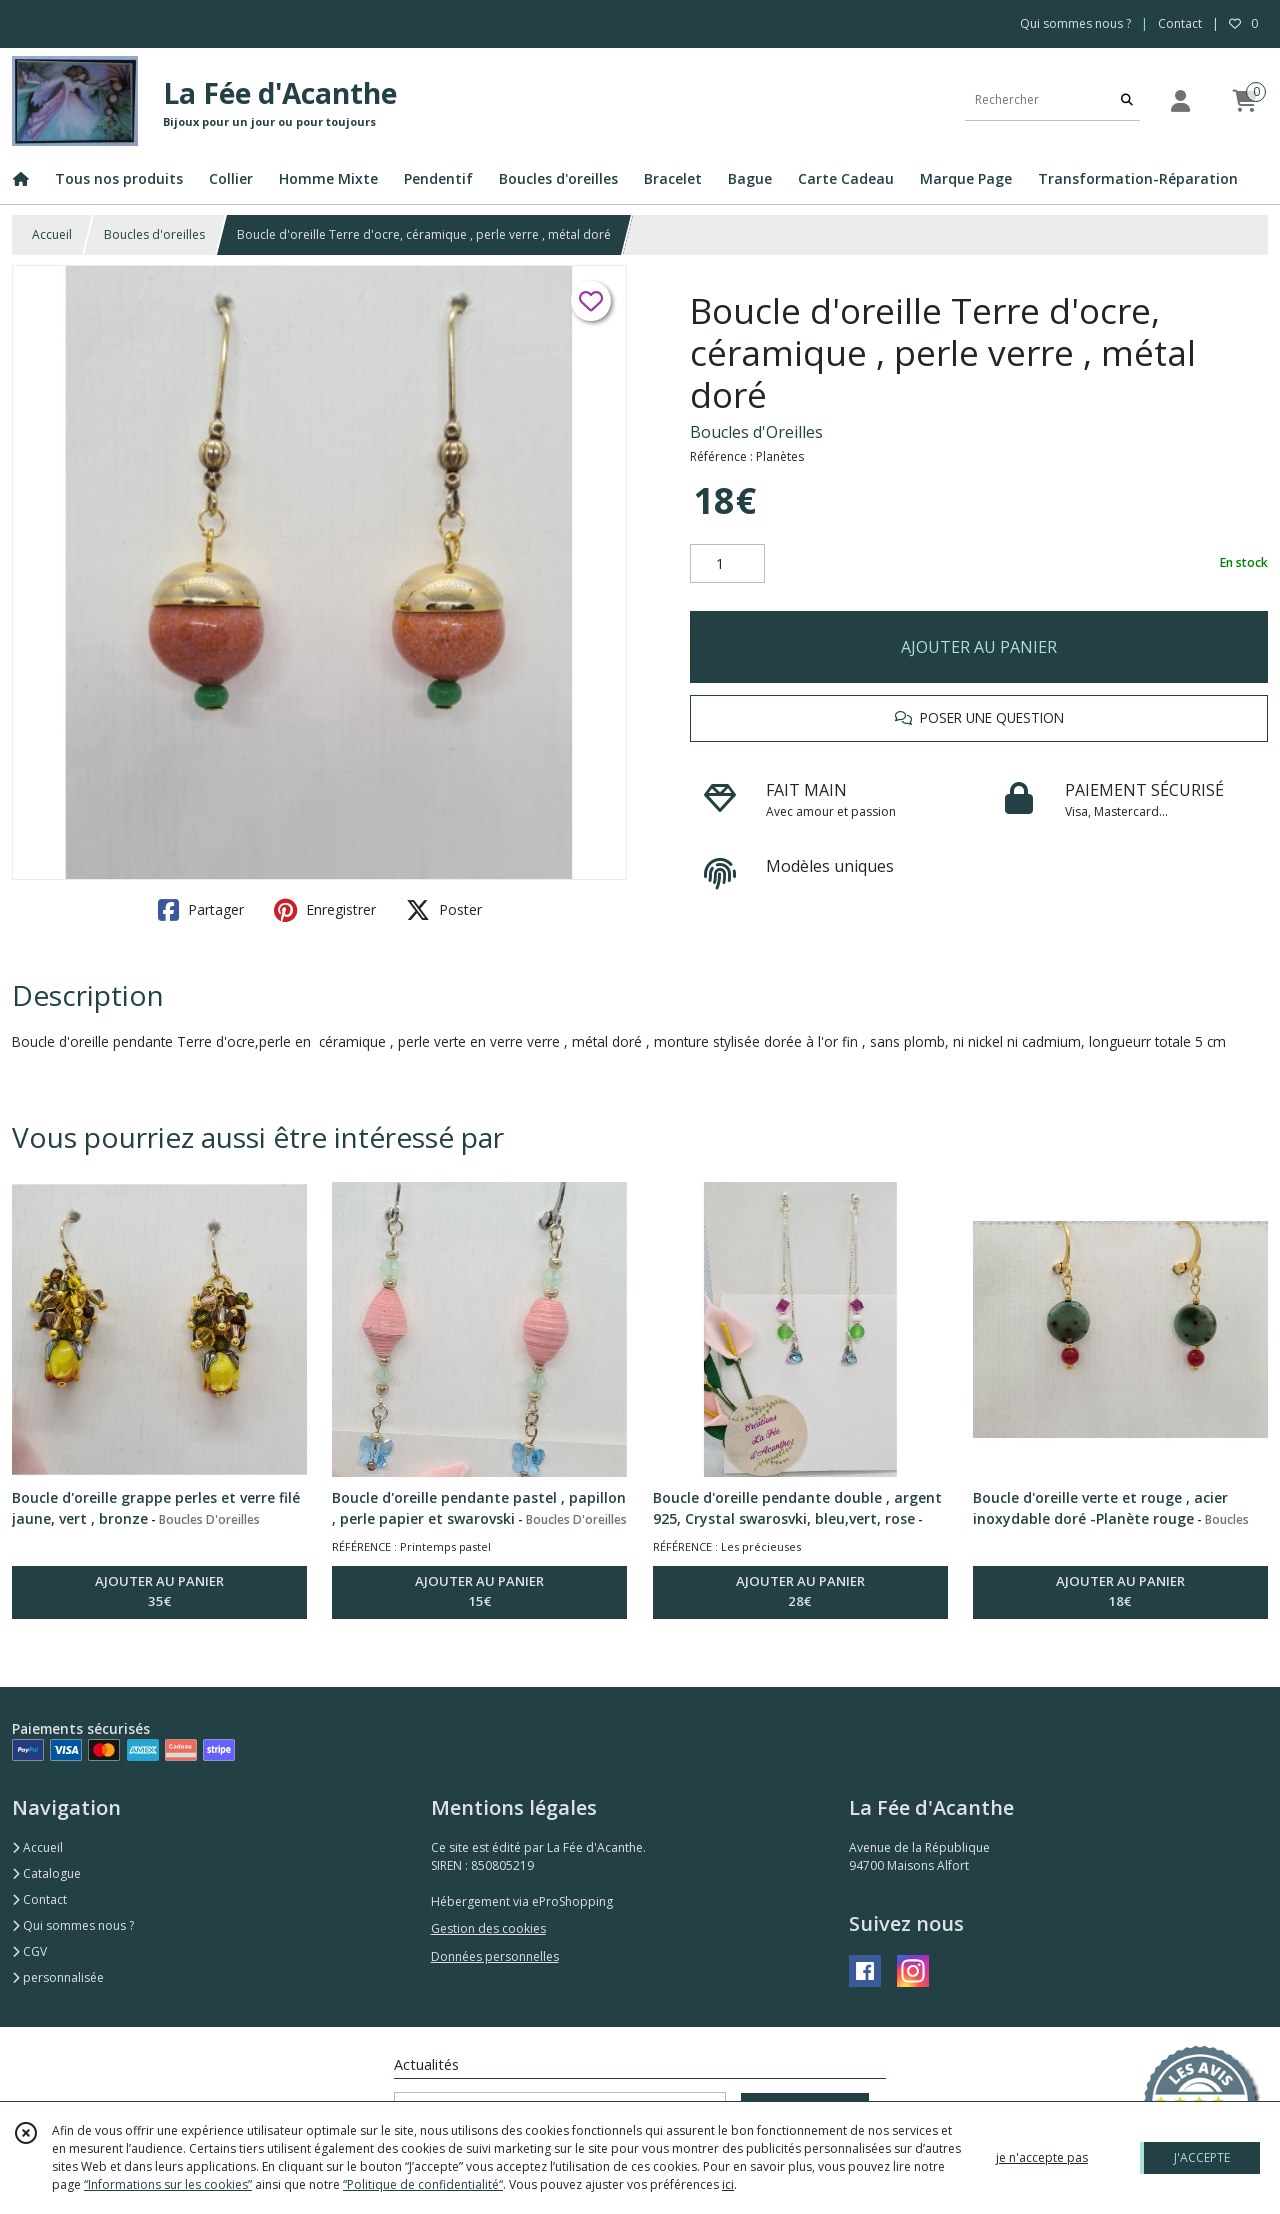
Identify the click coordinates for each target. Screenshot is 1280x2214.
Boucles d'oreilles (154, 234)
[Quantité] (727, 564)
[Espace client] (1180, 100)
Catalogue (46, 1873)
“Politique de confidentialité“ (423, 2184)
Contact (1180, 23)
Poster (444, 910)
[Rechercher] (1127, 100)
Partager (201, 910)
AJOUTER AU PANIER (979, 647)
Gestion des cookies (488, 1928)
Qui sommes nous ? (73, 1925)
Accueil (52, 234)
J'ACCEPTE (1202, 2157)
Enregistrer (325, 910)
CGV (29, 1951)
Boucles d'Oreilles (756, 432)
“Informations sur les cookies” (168, 2184)
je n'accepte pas (1042, 2157)
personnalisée (58, 1977)
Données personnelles (495, 1956)
